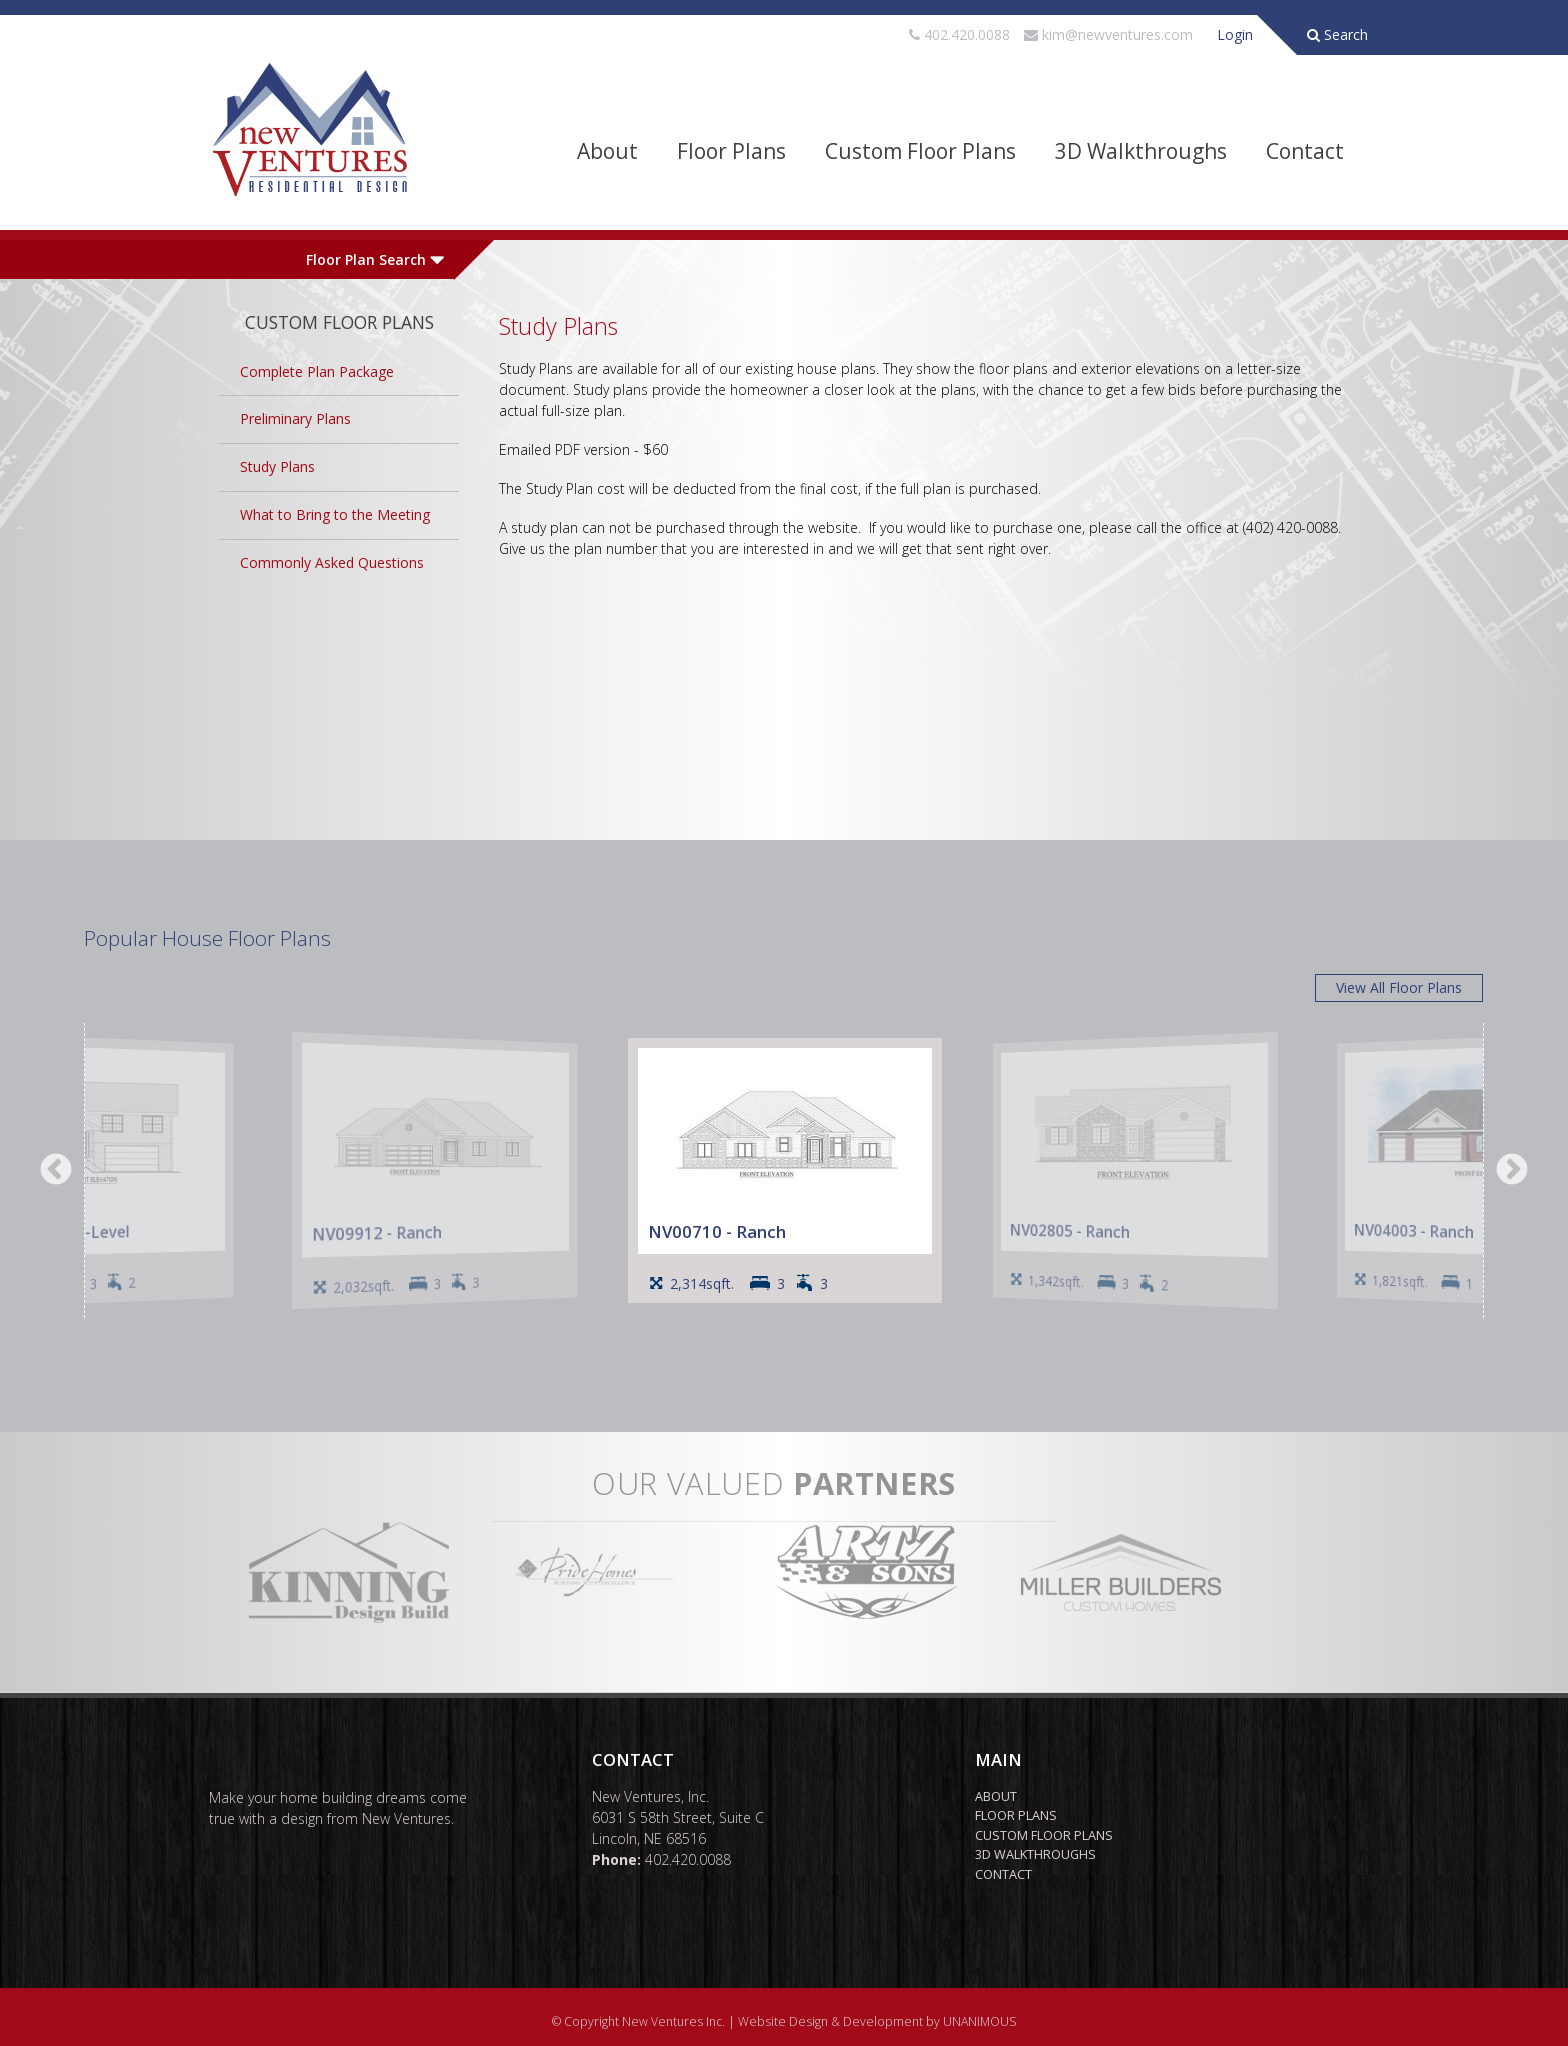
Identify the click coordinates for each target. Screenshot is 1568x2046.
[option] (785, 1170)
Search (1337, 34)
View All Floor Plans (1399, 987)
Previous (56, 1171)
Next (1512, 1171)
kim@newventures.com (1117, 34)
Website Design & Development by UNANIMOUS (877, 2021)
